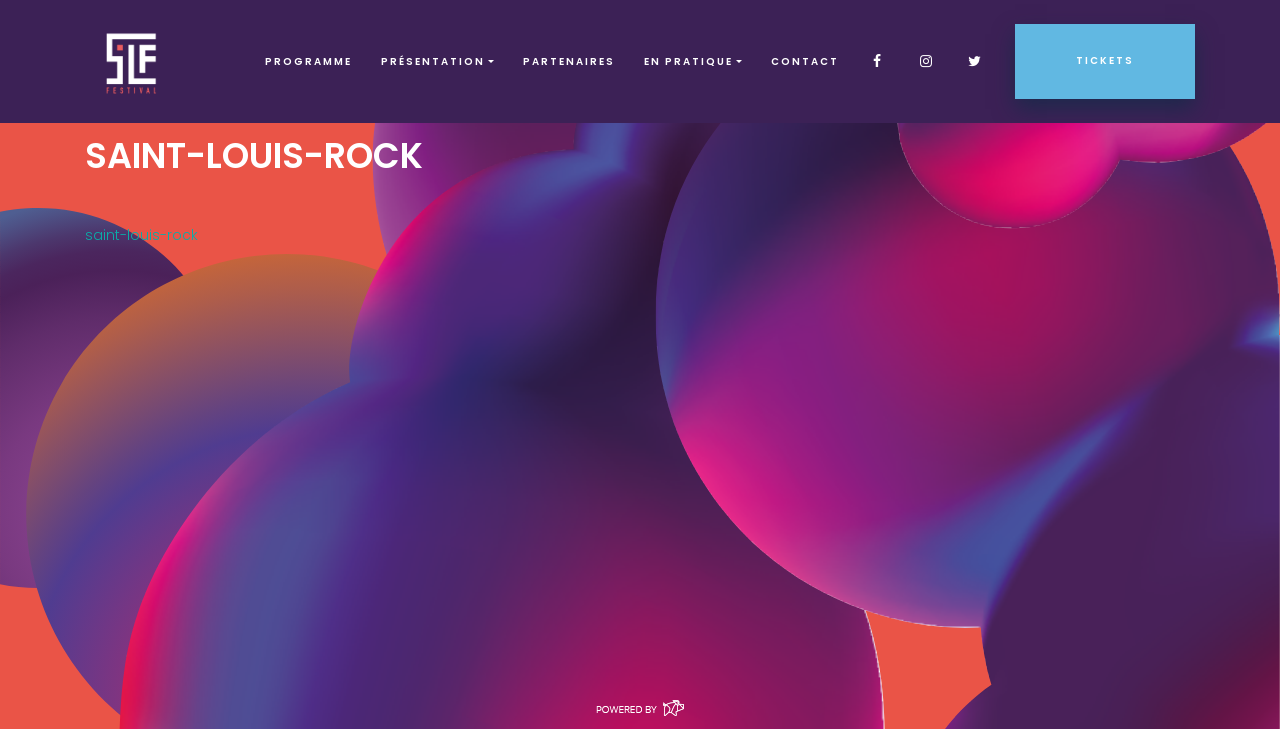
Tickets (1105, 60)
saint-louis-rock (141, 235)
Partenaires (569, 61)
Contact (805, 61)
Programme (308, 61)
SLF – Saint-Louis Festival (132, 61)
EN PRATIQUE (688, 61)
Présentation (433, 61)
